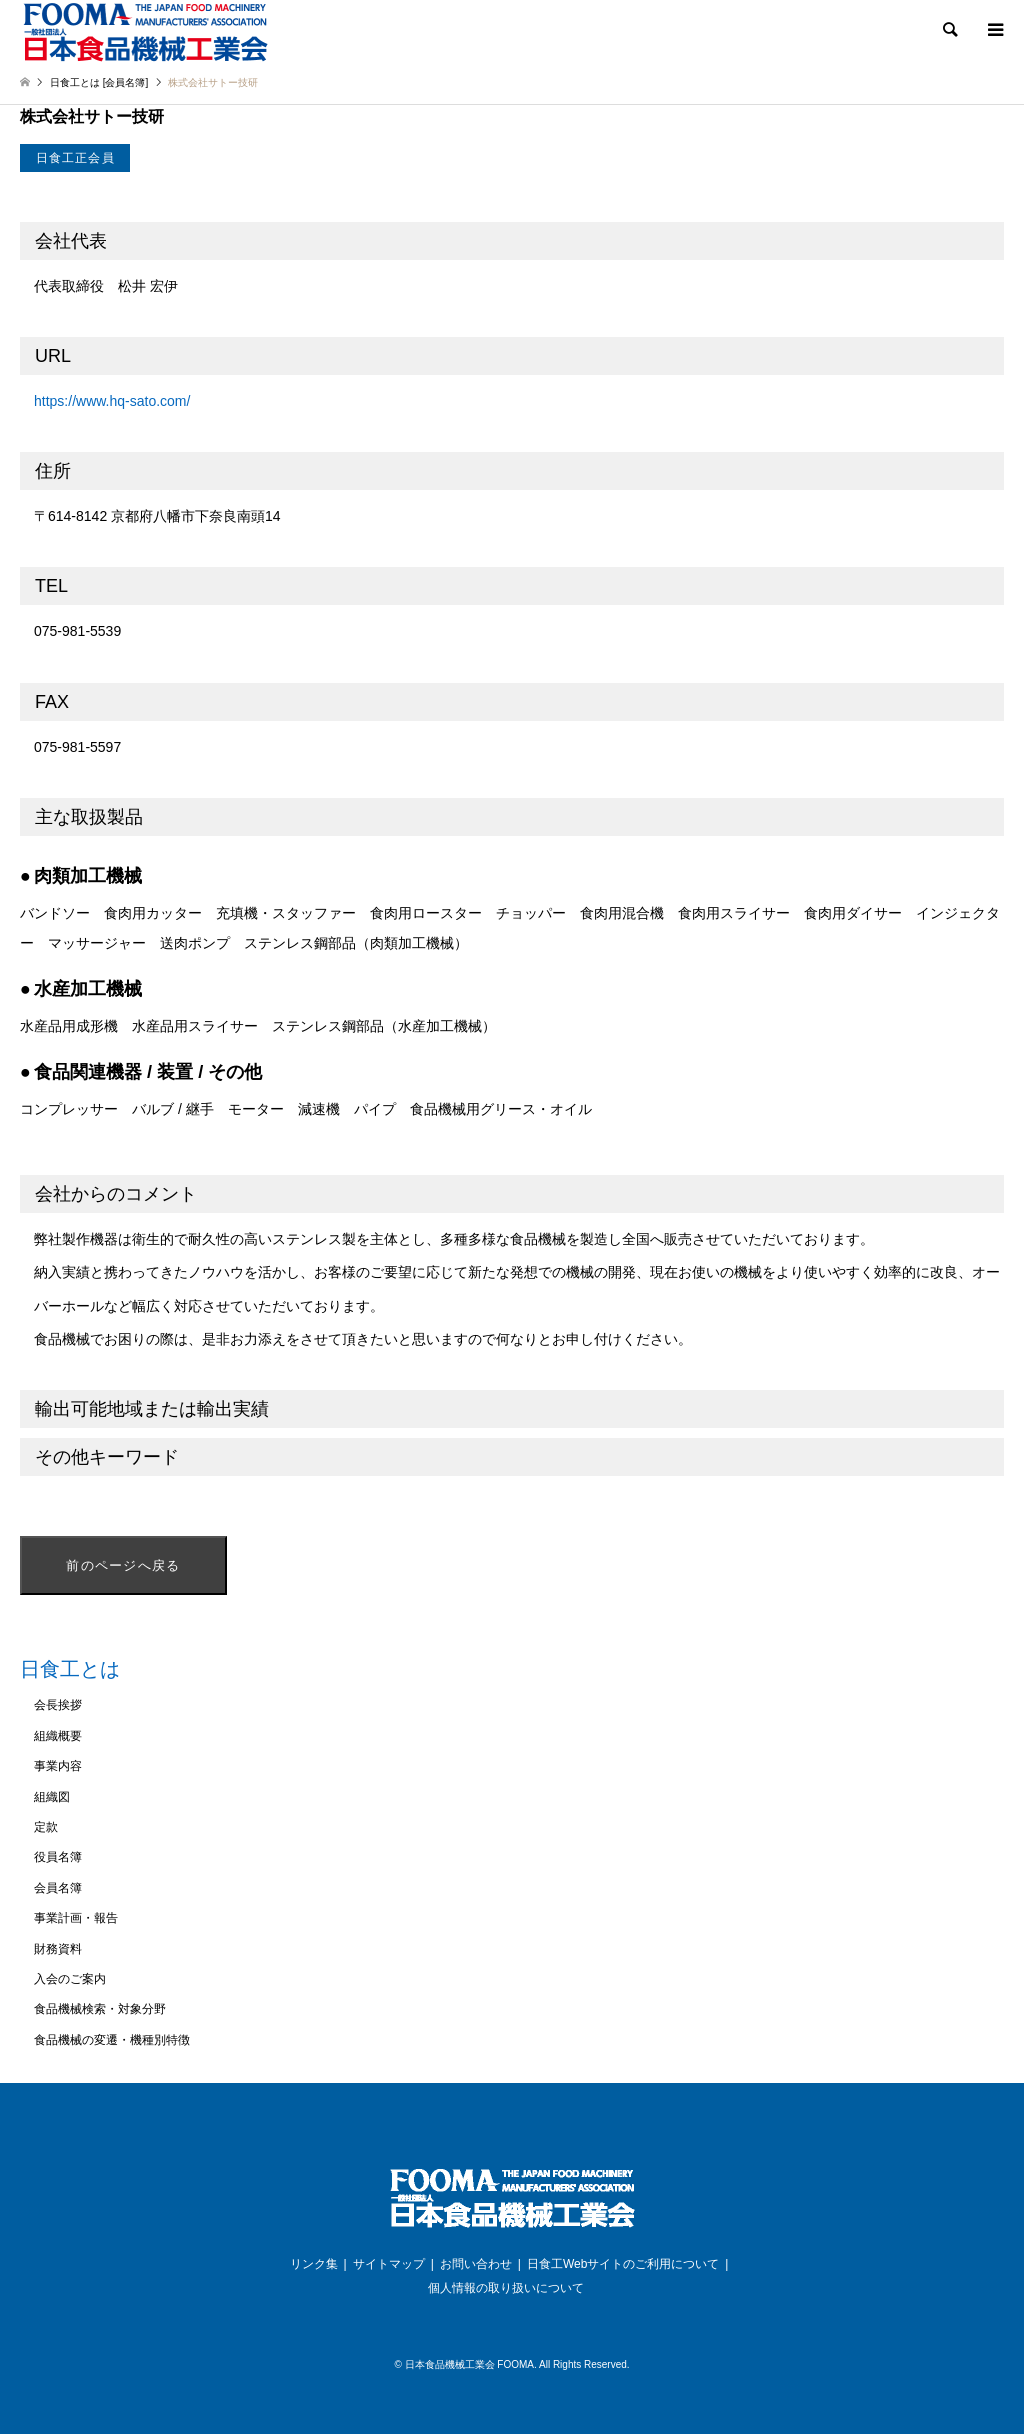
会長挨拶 (58, 1705)
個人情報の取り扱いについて (506, 2288)
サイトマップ (389, 2264)
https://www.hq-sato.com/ (112, 401)
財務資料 (58, 1949)
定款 (46, 1827)
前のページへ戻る (123, 1565)
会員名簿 (58, 1888)
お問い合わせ (476, 2264)
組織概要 (58, 1736)
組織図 (52, 1797)
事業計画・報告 (76, 1918)
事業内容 (58, 1766)
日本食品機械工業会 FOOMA (469, 2364)
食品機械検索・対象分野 (100, 2009)
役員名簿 (58, 1857)
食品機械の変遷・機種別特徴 (112, 2040)
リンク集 (314, 2264)
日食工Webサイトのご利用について (623, 2264)
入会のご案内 (70, 1979)
